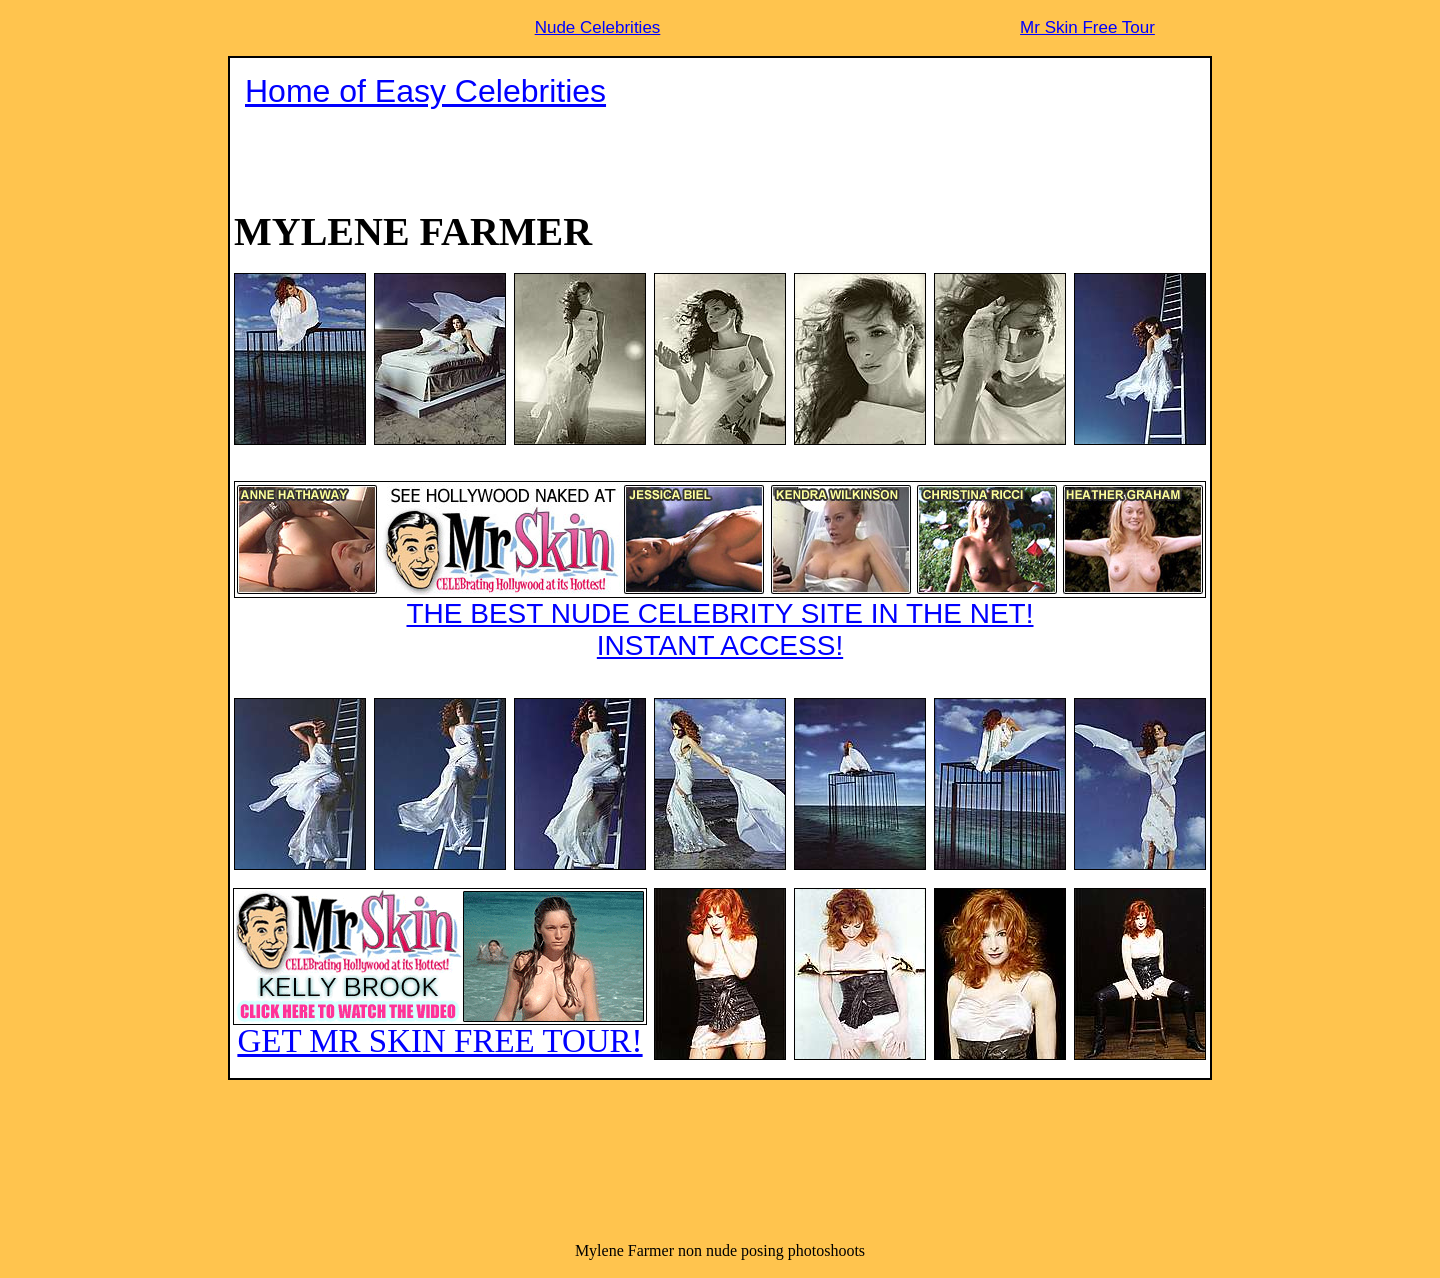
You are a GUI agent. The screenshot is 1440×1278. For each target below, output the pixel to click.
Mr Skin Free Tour (1087, 27)
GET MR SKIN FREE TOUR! (440, 973)
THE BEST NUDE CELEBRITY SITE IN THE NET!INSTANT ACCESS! (720, 571)
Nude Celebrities (598, 27)
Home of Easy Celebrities (425, 91)
